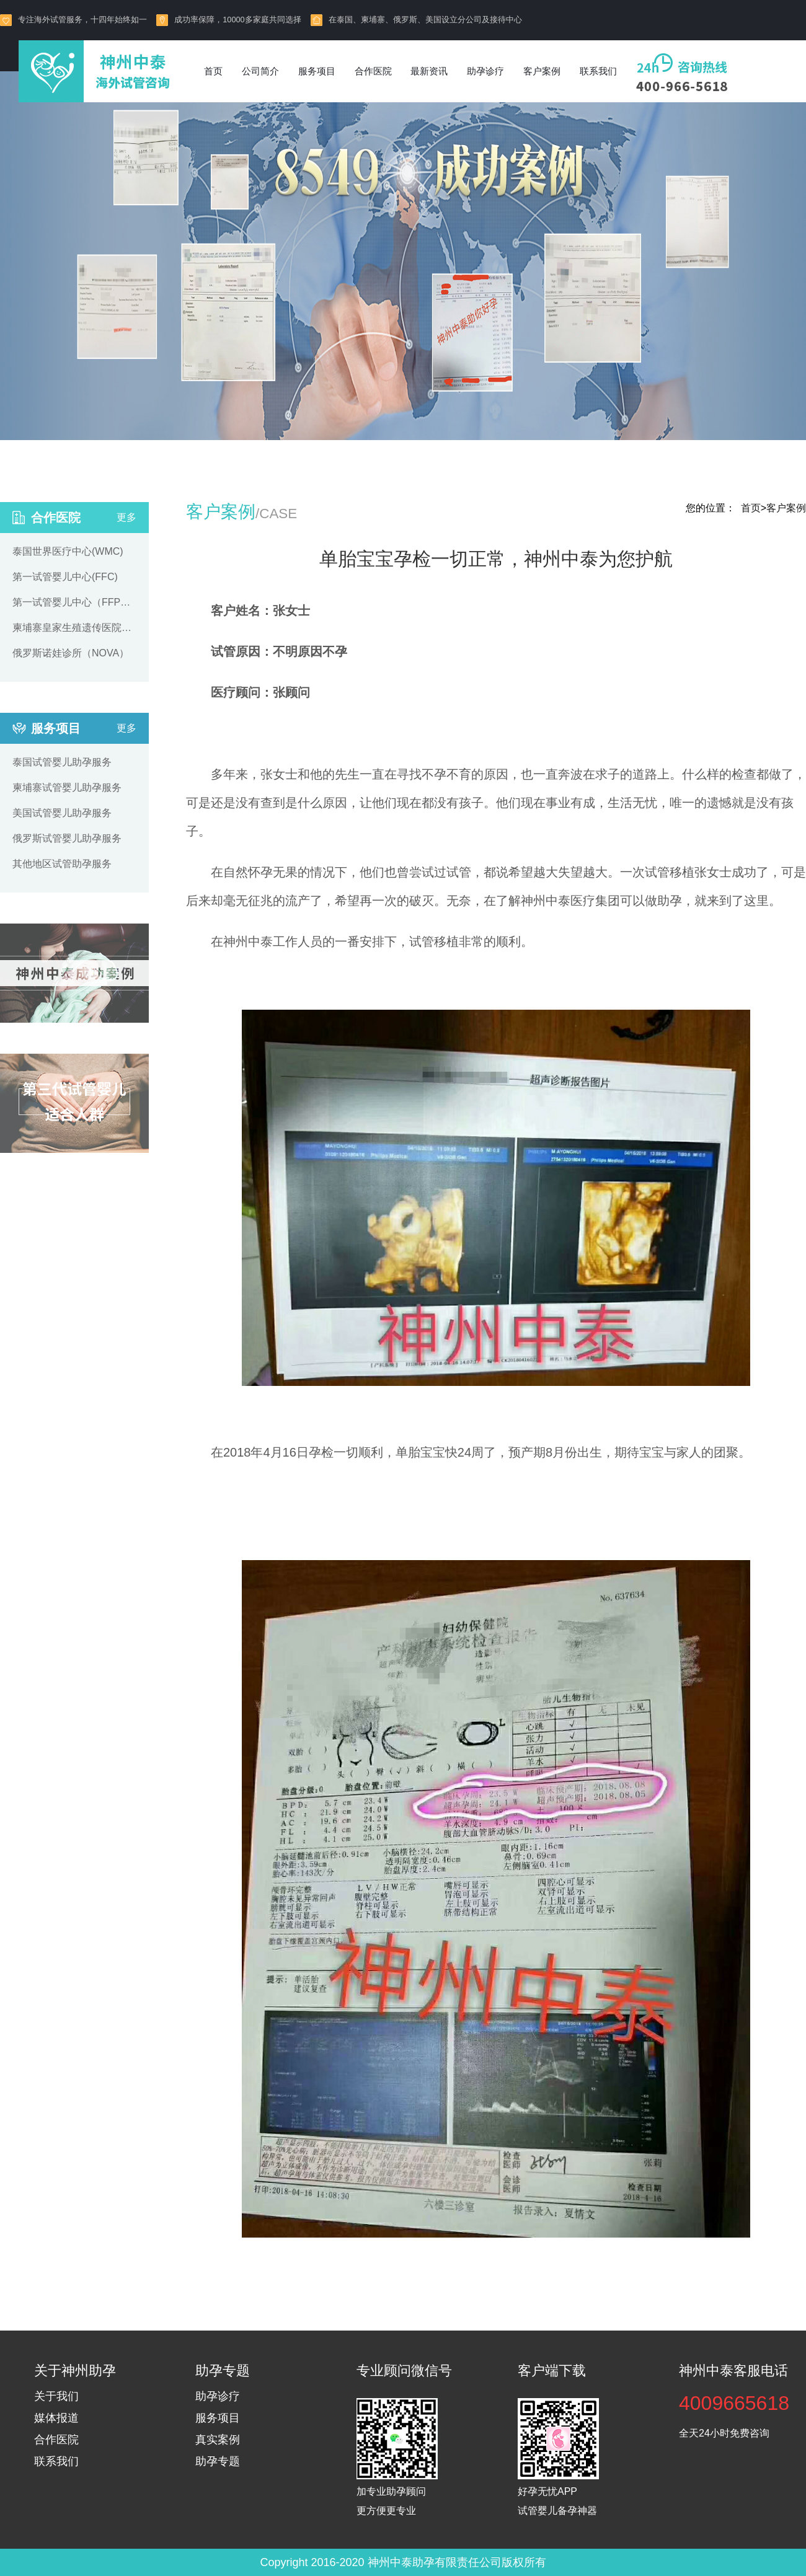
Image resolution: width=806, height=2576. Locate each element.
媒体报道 (56, 2418)
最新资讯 (429, 71)
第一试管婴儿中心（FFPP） (74, 602)
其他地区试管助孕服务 (62, 863)
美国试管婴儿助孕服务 (62, 813)
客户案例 (541, 71)
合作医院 (373, 71)
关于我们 (56, 2396)
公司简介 (260, 71)
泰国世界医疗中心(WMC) (67, 551)
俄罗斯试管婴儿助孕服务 (67, 838)
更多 (126, 517)
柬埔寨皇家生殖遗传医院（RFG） (74, 627)
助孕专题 (217, 2461)
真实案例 (217, 2439)
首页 (213, 71)
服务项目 (316, 71)
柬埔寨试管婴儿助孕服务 (67, 787)
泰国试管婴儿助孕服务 (62, 762)
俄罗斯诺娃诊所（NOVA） (70, 653)
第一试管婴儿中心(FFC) (65, 576)
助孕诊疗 (485, 71)
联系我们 (598, 71)
